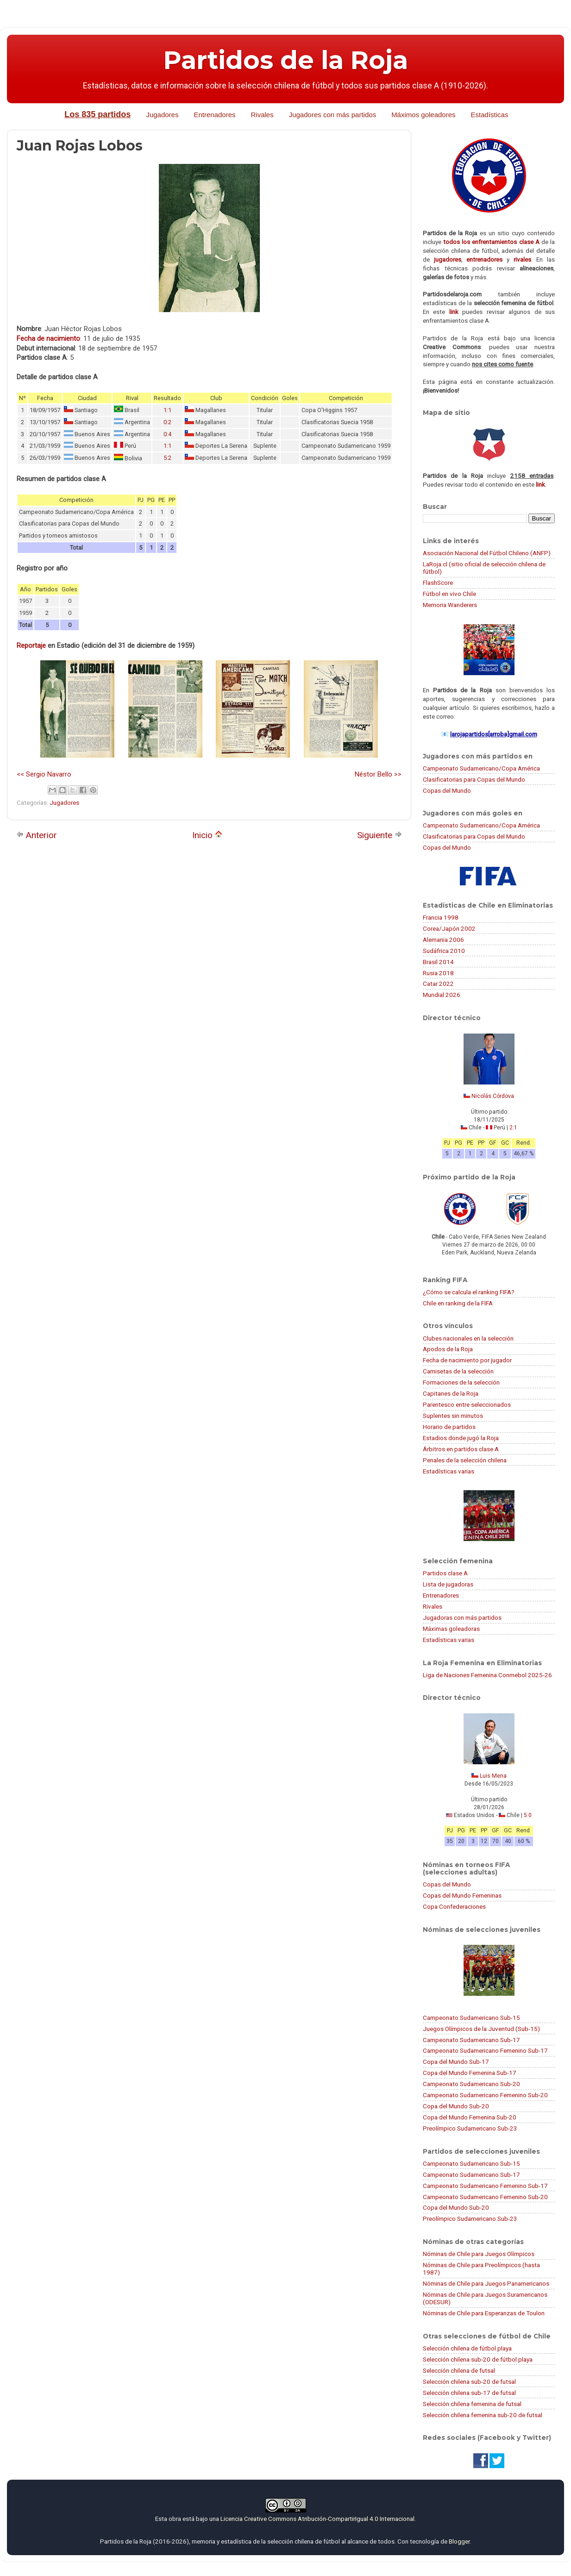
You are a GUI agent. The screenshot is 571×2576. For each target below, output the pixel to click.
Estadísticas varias (448, 1471)
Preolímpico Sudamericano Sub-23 (470, 2128)
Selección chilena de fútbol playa (467, 2348)
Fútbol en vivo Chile (449, 593)
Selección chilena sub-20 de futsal (469, 2381)
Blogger (459, 2541)
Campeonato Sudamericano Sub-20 (471, 2083)
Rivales (262, 115)
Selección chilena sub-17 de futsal (469, 2392)
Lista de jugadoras (448, 1584)
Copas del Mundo (447, 790)
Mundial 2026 (441, 994)
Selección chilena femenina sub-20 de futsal (482, 2415)
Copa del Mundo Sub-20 (456, 2106)
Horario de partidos (449, 1426)
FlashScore (438, 582)
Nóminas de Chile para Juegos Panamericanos (486, 2283)
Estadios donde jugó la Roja (461, 1438)
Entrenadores (214, 115)
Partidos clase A (445, 1573)
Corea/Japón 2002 (449, 928)
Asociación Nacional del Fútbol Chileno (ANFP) (487, 553)
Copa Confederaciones (454, 1906)
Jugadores (162, 115)
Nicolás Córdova (492, 1096)
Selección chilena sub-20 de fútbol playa (478, 2359)
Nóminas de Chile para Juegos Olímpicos (478, 2253)
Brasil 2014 (438, 961)
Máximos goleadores (423, 115)
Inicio (207, 835)
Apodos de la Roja (448, 1349)
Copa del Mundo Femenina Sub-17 (469, 2072)
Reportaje (31, 645)
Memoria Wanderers (450, 604)
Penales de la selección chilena (465, 1460)
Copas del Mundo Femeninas (462, 1895)
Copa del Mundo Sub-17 (456, 2061)
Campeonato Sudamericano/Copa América (481, 768)
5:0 (528, 1815)
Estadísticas (489, 115)
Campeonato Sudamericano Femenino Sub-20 (485, 2095)
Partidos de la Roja (285, 60)
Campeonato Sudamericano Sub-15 (471, 2017)
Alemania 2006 (443, 939)
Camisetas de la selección (458, 1371)
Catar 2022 (438, 983)
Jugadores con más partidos (332, 115)
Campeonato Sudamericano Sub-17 (471, 2039)
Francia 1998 (440, 917)
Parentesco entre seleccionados (467, 1404)
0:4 (167, 434)
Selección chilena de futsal (459, 2370)
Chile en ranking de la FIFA (458, 1303)
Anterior (36, 835)
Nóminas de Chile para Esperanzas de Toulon (484, 2313)
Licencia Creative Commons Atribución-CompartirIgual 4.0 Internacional (317, 2518)
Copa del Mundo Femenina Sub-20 (469, 2117)
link (453, 311)
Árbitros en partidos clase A (461, 1449)
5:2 (167, 457)
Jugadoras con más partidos (462, 1617)
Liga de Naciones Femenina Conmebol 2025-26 (487, 1675)
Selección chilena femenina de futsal (472, 2403)
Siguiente (379, 835)
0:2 (167, 422)
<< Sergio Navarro (44, 774)
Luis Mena (493, 1776)
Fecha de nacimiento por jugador (467, 1360)
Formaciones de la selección (461, 1382)
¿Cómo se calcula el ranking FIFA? (469, 1292)
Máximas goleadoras (451, 1628)
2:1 (513, 1127)
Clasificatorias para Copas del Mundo (474, 779)
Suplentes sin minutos (453, 1415)
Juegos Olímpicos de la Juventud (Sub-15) (481, 2028)
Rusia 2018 (438, 973)
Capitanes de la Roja (450, 1393)
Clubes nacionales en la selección (468, 1338)
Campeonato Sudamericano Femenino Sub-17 (485, 2050)
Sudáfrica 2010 (444, 950)
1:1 (167, 410)
